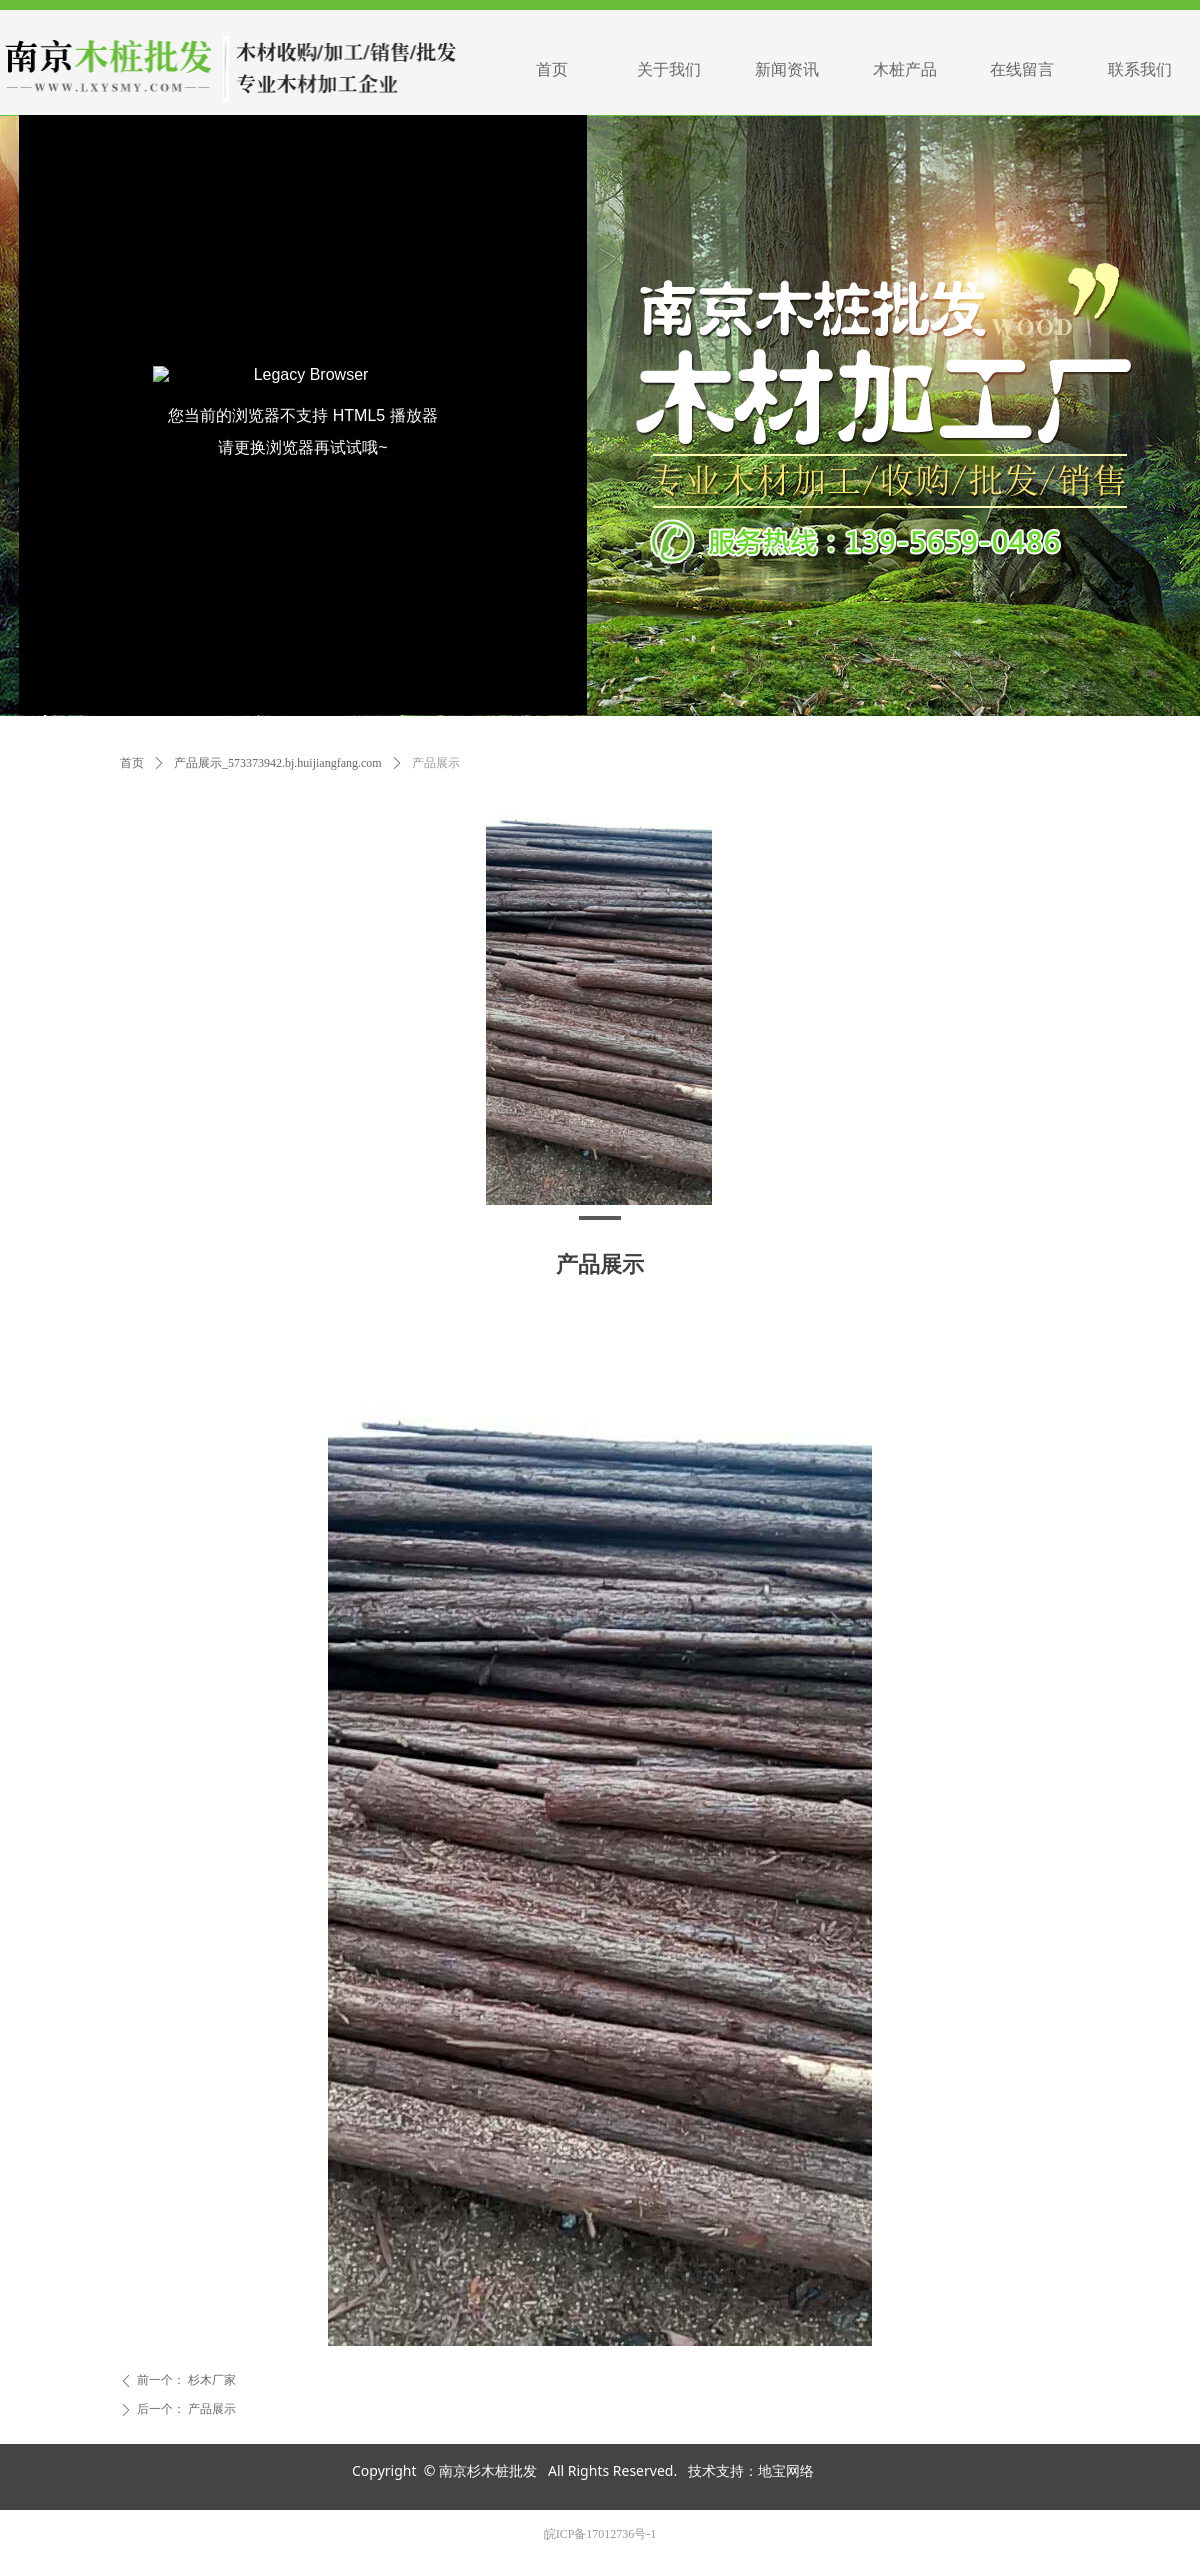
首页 (132, 763)
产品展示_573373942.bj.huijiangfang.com (278, 763)
